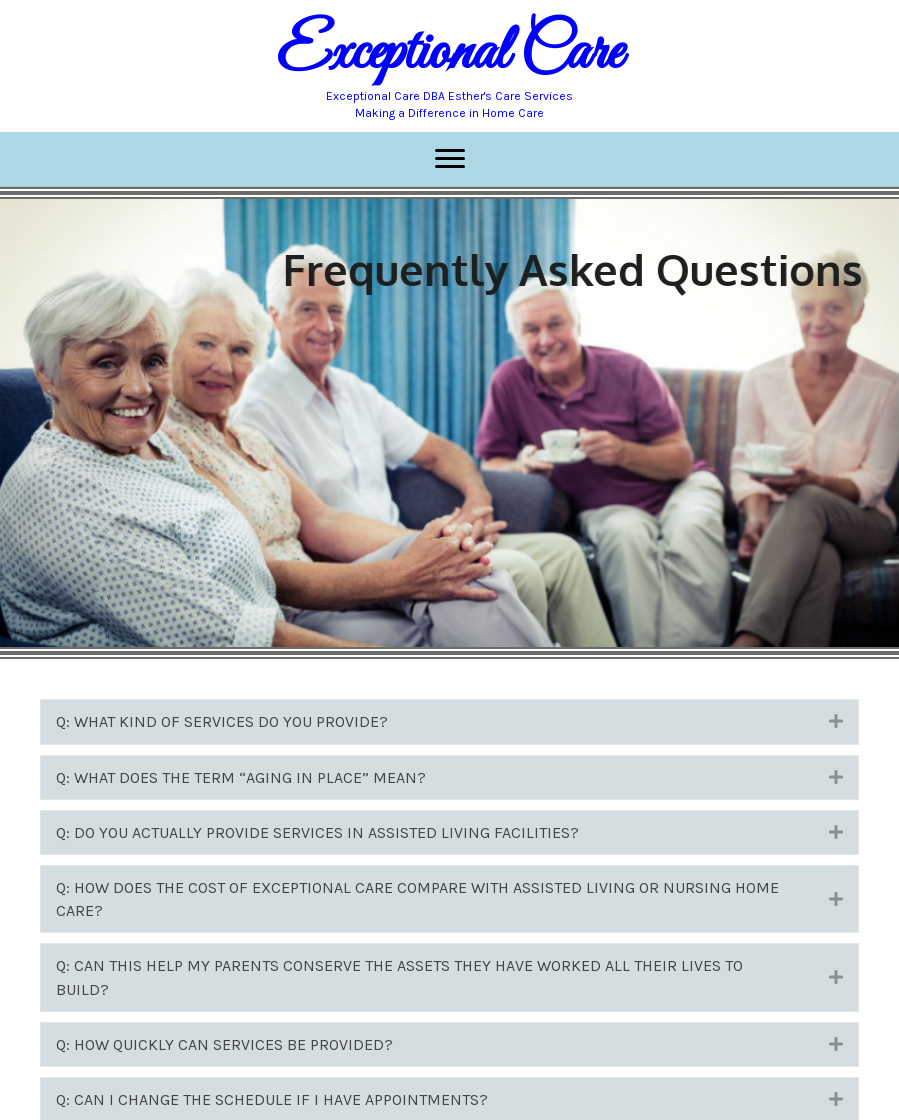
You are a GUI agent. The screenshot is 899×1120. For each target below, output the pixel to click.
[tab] (449, 721)
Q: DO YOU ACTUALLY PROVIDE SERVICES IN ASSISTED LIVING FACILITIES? (317, 832)
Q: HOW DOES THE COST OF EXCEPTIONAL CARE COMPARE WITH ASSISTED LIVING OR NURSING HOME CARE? (417, 899)
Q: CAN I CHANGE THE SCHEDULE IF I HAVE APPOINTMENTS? (272, 1099)
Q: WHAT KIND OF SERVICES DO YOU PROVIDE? (222, 721)
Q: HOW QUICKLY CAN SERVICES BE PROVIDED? (224, 1044)
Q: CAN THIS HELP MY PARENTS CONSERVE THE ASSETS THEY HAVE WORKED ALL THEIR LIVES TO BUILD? (399, 977)
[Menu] (450, 159)
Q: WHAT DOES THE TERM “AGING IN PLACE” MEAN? (241, 777)
